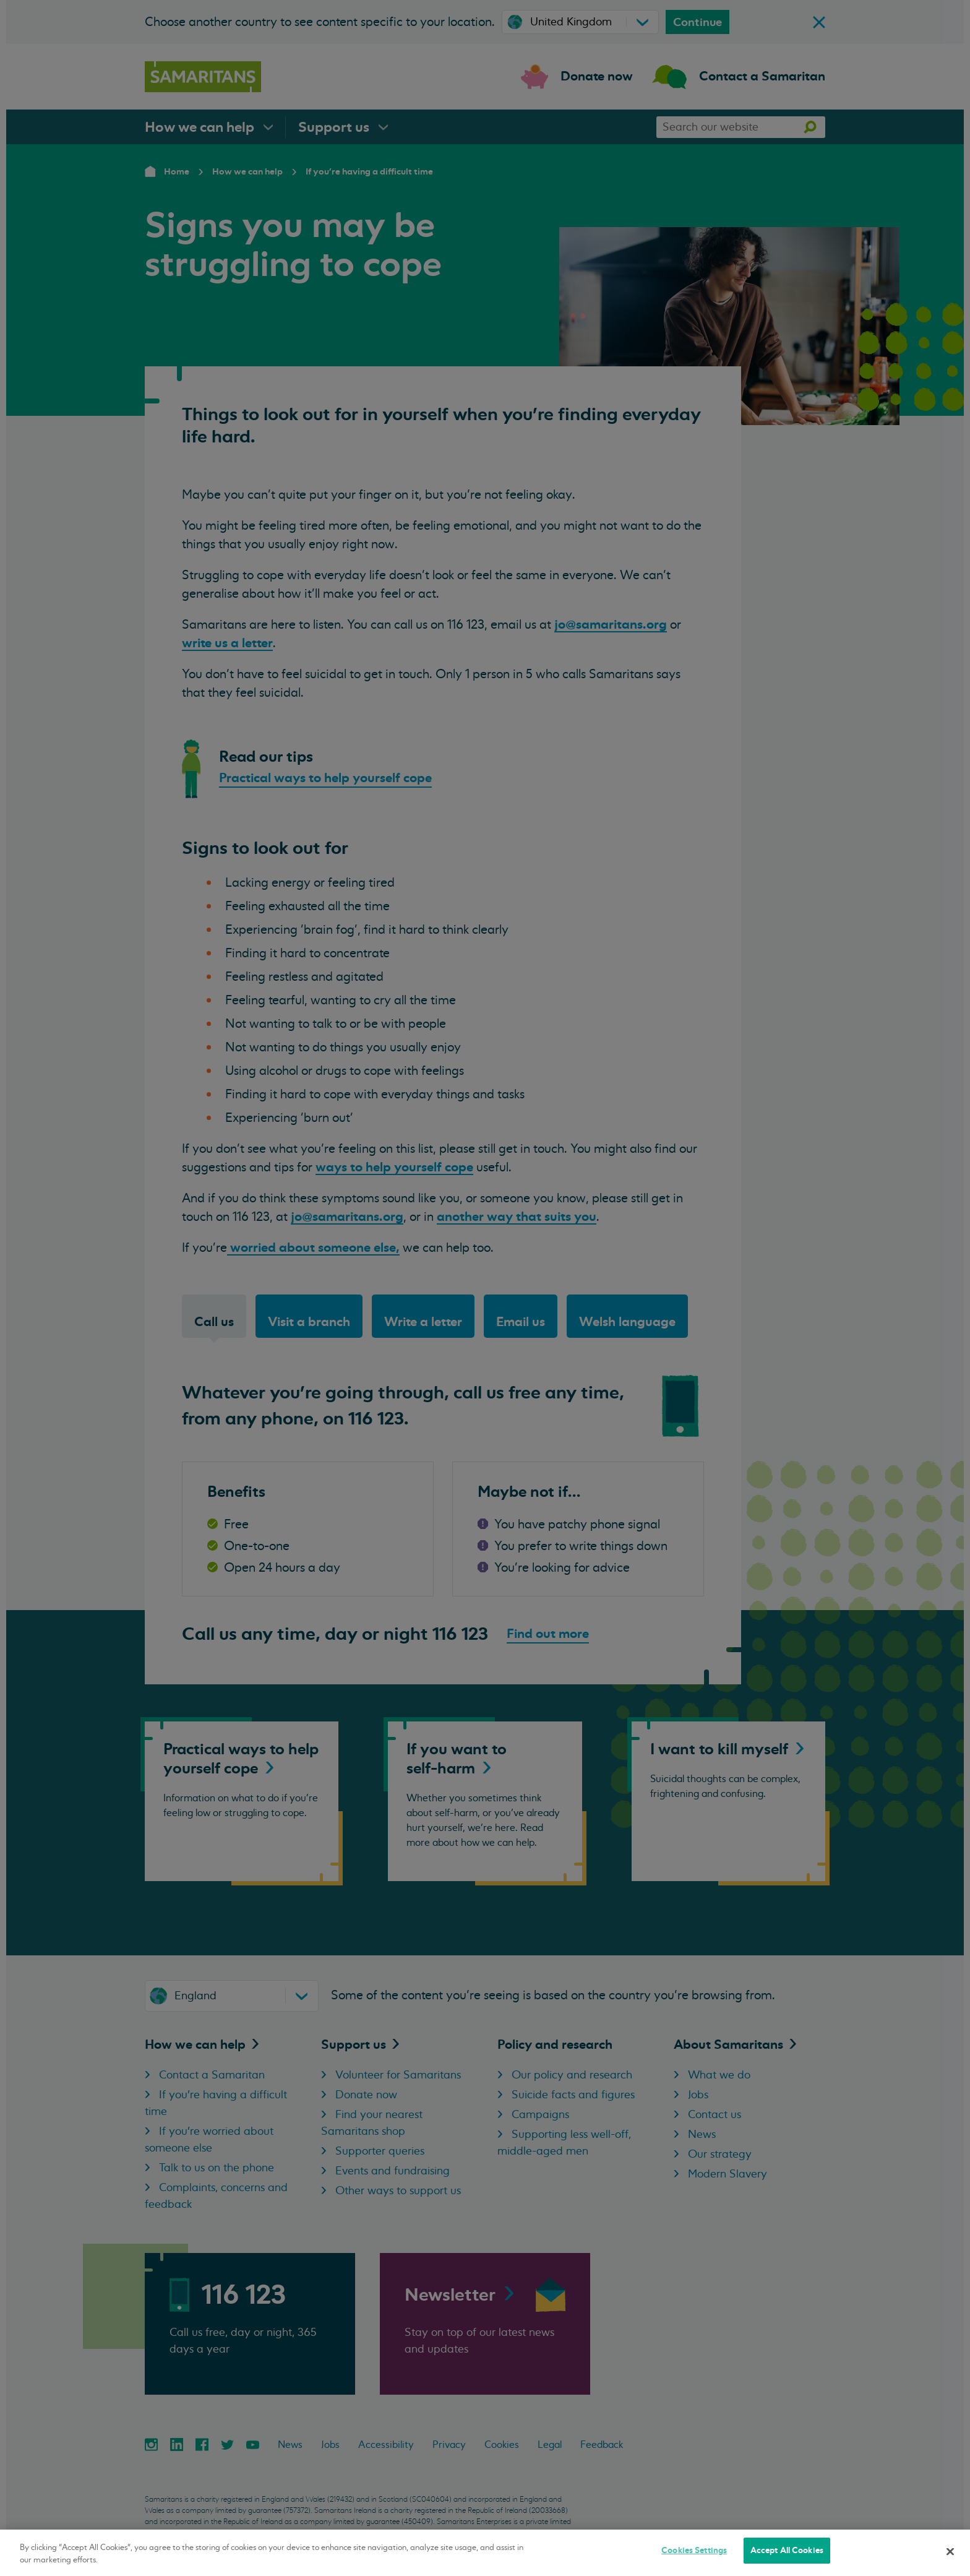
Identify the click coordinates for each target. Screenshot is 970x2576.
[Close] (950, 2551)
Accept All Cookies (786, 2550)
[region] (485, 2553)
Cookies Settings (694, 2550)
